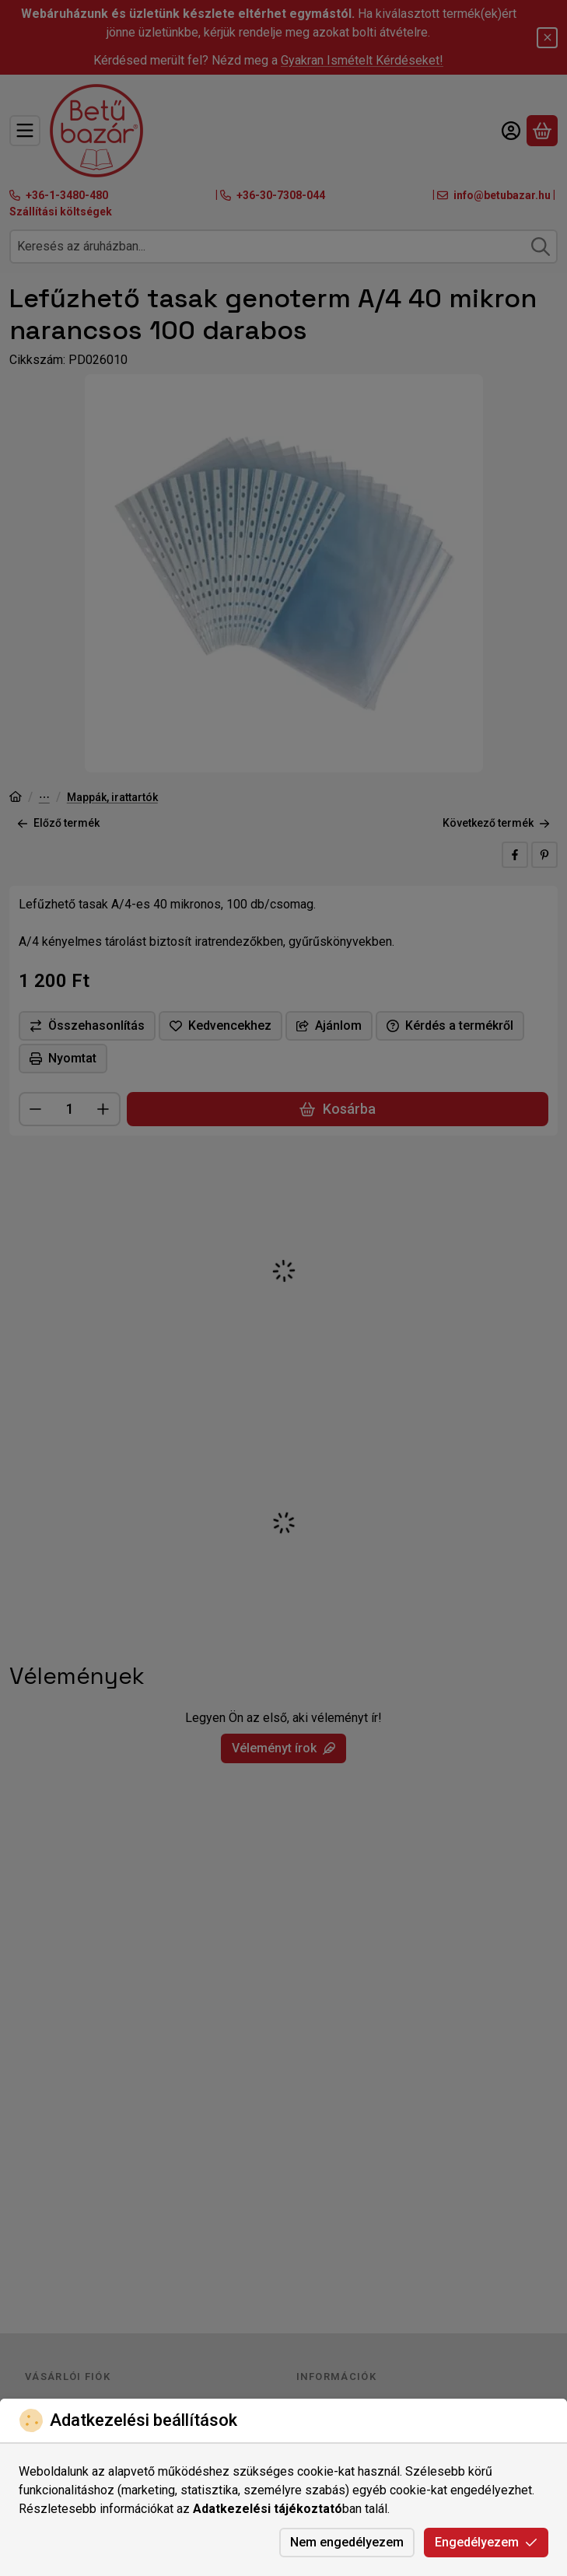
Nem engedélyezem (347, 2542)
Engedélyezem (486, 2542)
